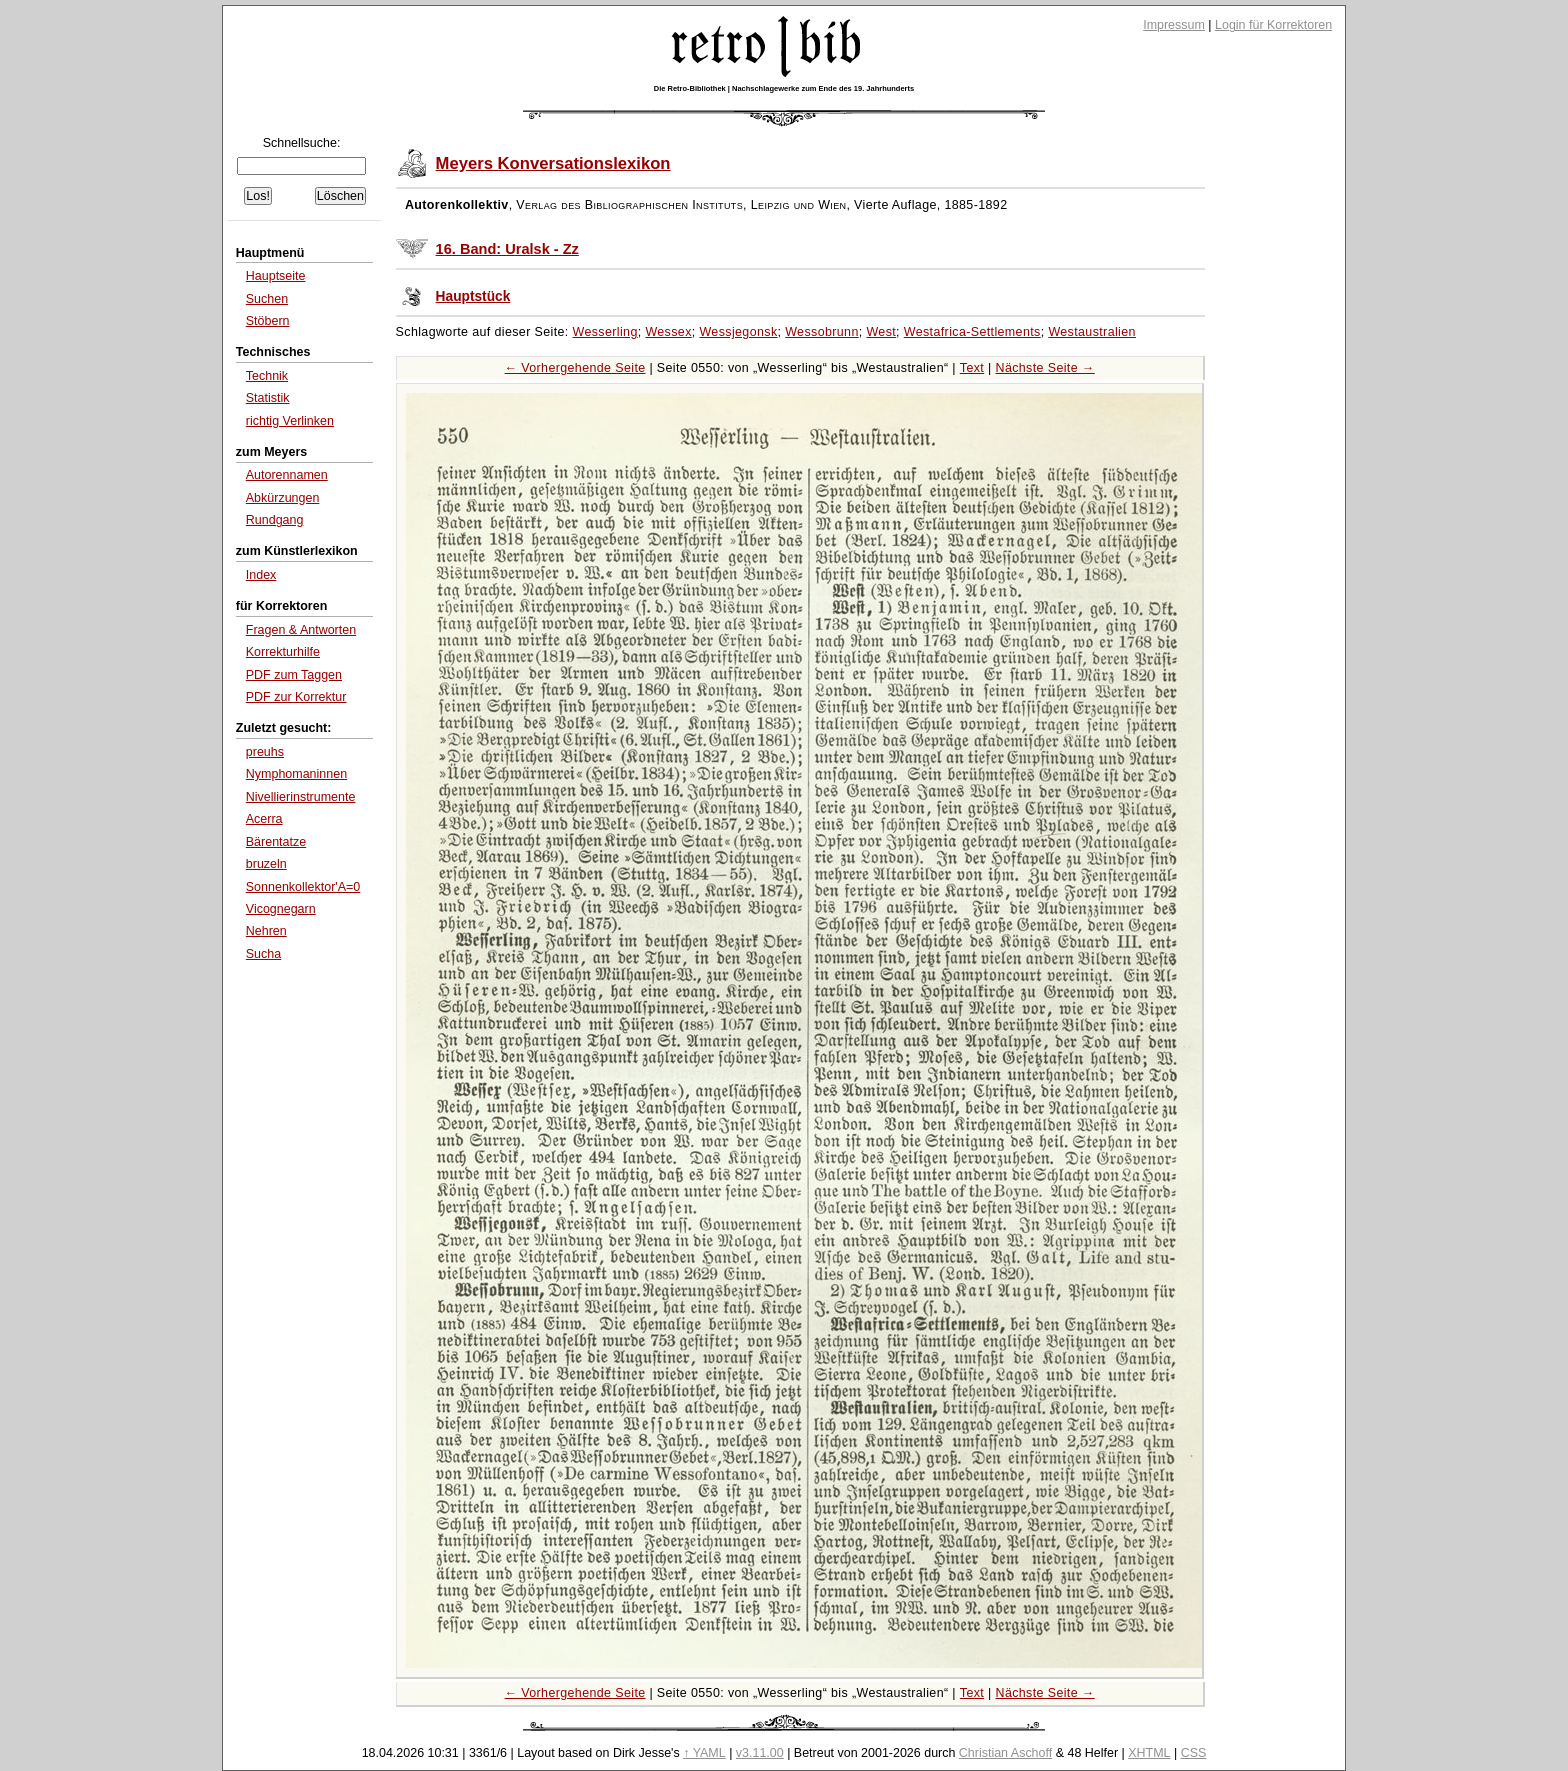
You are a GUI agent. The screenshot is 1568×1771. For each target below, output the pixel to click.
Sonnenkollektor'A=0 (303, 887)
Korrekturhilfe (283, 652)
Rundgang (275, 520)
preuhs (265, 752)
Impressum (1174, 25)
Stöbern (268, 321)
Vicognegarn (281, 909)
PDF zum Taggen (294, 675)
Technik (267, 376)
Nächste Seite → (1045, 368)
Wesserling (605, 332)
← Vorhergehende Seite (575, 368)
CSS (1194, 1753)
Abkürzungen (283, 498)
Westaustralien (1092, 332)
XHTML (1149, 1753)
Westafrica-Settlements (972, 332)
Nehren (266, 931)
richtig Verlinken (290, 421)
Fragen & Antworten (301, 630)
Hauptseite (276, 276)
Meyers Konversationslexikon (553, 163)
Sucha (263, 954)
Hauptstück (473, 296)
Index (261, 575)
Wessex (668, 332)
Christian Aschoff (1005, 1753)
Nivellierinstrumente (301, 797)
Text (972, 368)
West (881, 332)
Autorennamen (287, 475)
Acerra (264, 819)
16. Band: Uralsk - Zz (507, 249)
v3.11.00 (760, 1753)
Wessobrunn (822, 332)
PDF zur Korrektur (296, 697)
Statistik (268, 398)
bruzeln (266, 864)
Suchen (267, 299)
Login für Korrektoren (1273, 25)
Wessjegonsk (738, 332)
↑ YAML (704, 1753)
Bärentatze (276, 842)
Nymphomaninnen (296, 774)
